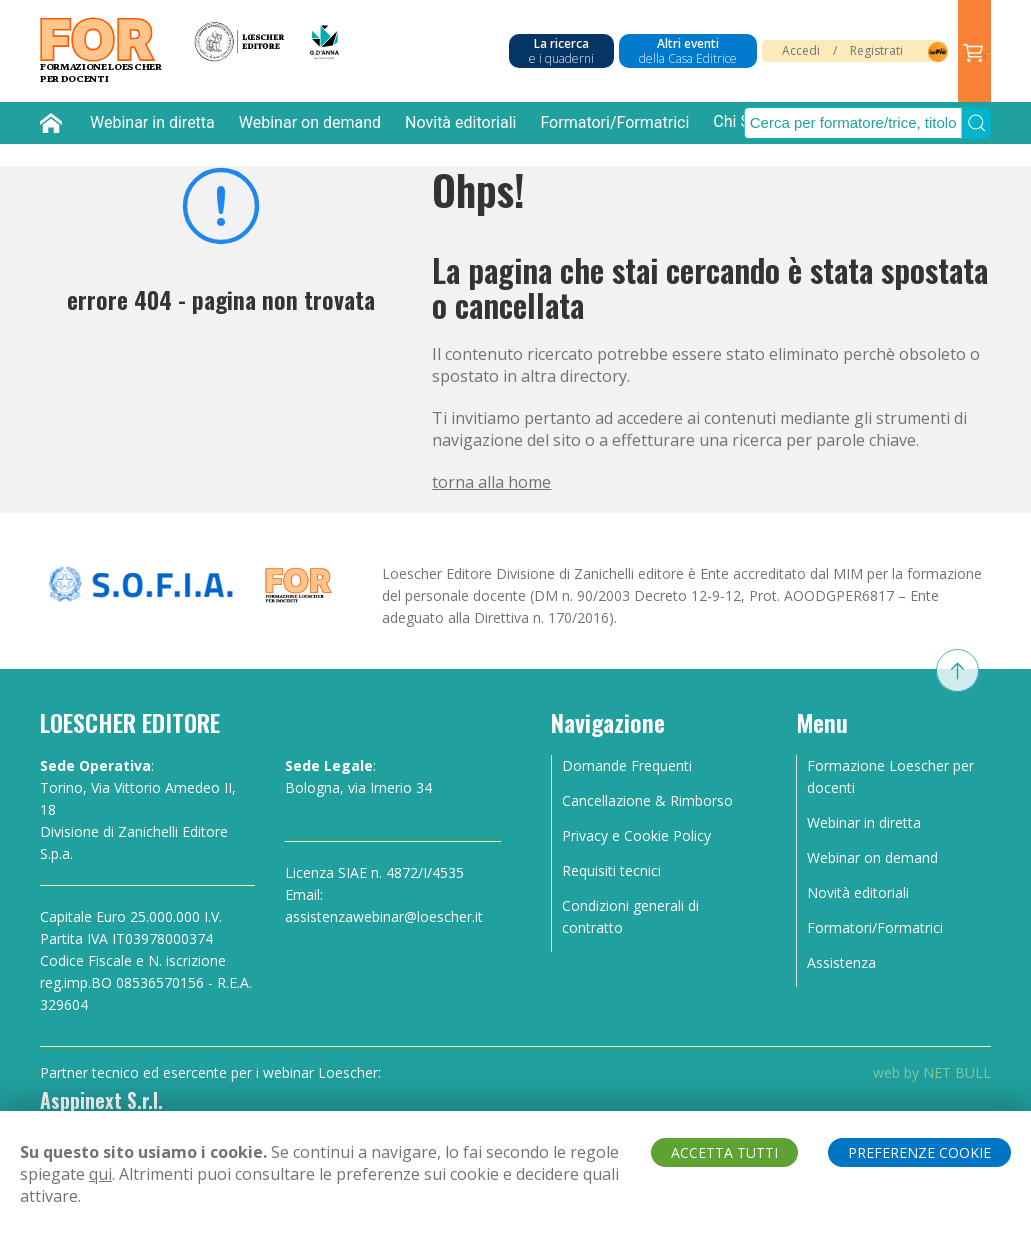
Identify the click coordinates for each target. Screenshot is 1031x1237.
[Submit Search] (976, 123)
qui (100, 1174)
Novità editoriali (460, 122)
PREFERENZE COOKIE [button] (919, 1152)
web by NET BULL (932, 1072)
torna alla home (491, 482)
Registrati (876, 50)
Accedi (801, 50)
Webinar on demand (310, 122)
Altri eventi (688, 51)
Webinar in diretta (152, 122)
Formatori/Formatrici (614, 122)
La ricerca (561, 51)
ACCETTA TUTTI (724, 1152)
